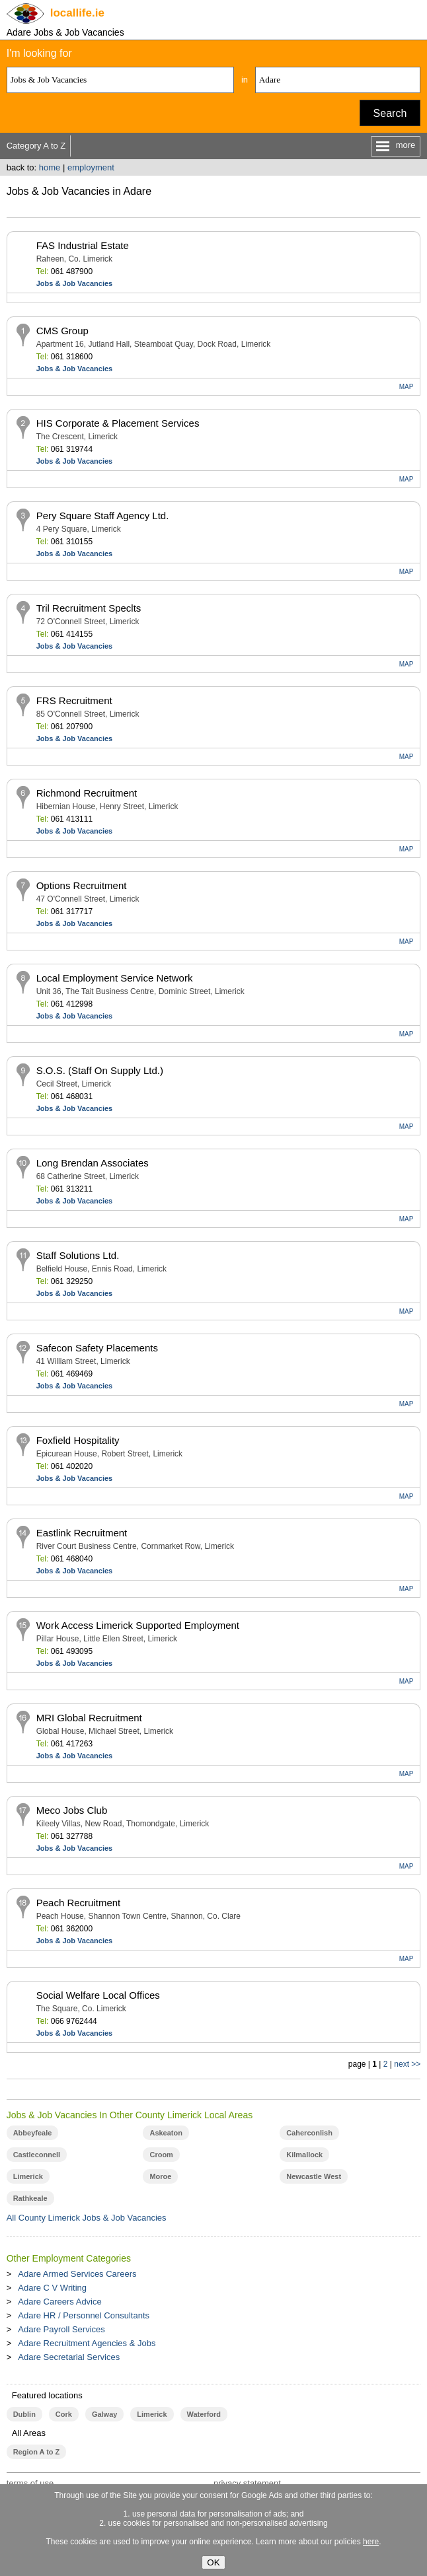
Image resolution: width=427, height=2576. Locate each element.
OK (213, 2562)
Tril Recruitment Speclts (88, 608)
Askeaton (165, 2133)
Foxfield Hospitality (78, 1440)
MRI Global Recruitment (89, 1717)
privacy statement (247, 2483)
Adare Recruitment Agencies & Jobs (86, 2343)
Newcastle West (313, 2176)
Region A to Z (36, 2452)
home (50, 167)
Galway (104, 2414)
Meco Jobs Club (72, 1810)
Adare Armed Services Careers (77, 2274)
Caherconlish (309, 2133)
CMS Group (62, 330)
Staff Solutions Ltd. (78, 1255)
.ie (77, 13)
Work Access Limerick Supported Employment (137, 1625)
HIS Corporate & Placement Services (118, 423)
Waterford (204, 2414)
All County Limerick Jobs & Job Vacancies (87, 2218)
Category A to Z (36, 146)
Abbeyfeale (32, 2133)
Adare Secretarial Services (69, 2357)
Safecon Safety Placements (97, 1347)
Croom (161, 2155)
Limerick (28, 2176)
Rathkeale (30, 2198)
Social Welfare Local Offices (98, 1995)
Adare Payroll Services (61, 2329)
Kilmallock (304, 2155)
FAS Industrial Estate (82, 245)
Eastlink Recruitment (82, 1532)
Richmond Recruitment (86, 793)
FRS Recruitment (74, 700)
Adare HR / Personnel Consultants (83, 2315)
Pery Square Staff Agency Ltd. (102, 515)
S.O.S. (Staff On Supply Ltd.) (99, 1070)
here (371, 2541)
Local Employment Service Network (114, 978)
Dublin (24, 2414)
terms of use (30, 2483)
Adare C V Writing (52, 2288)
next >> (407, 2064)
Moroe (160, 2176)
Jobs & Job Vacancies (74, 283)
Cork (64, 2414)
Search (390, 113)
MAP (406, 386)
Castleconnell (36, 2155)
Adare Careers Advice (59, 2302)
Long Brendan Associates (92, 1162)
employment (90, 167)
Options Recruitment (81, 885)
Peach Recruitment (78, 1902)
